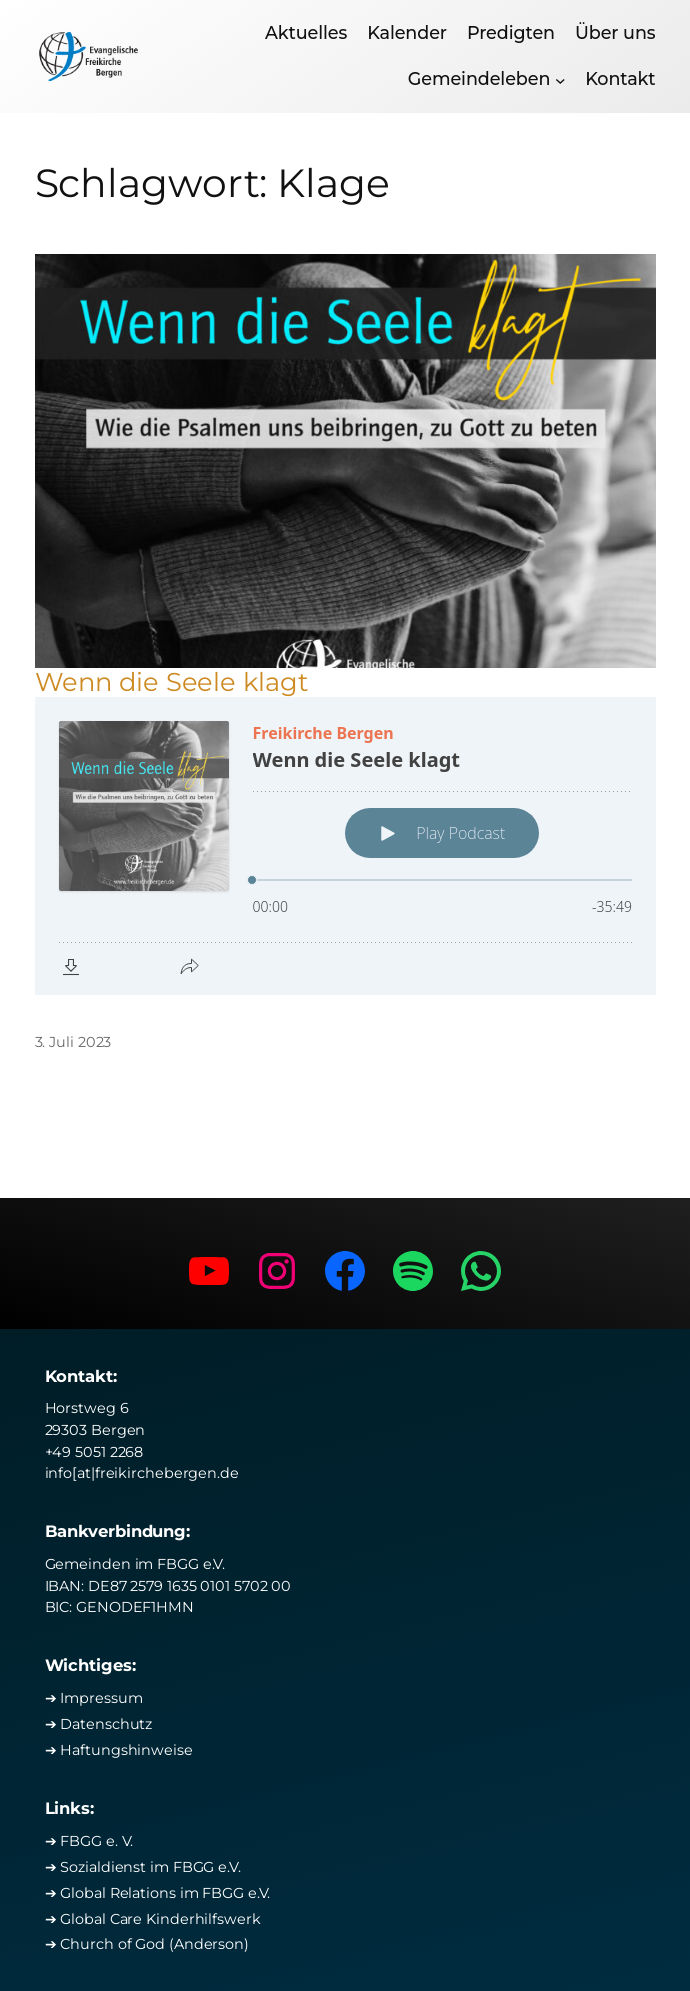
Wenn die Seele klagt (171, 682)
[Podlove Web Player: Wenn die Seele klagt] (345, 846)
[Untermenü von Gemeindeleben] (560, 79)
